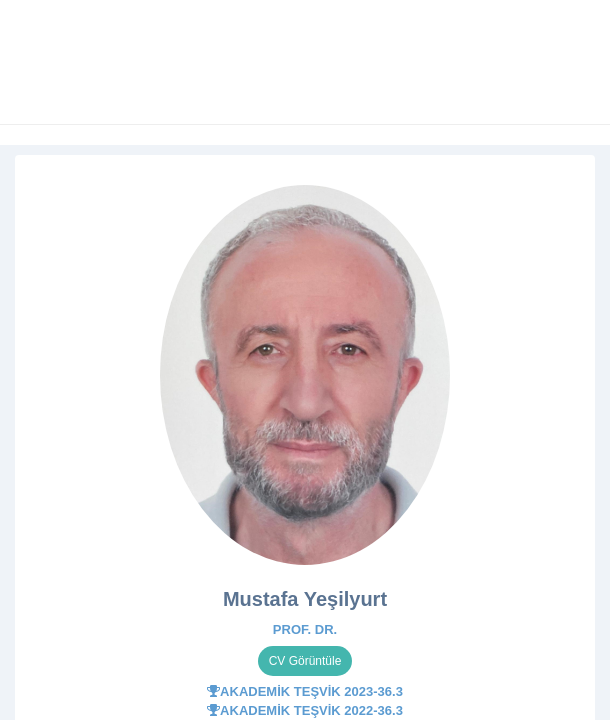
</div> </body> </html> (305, 360)
